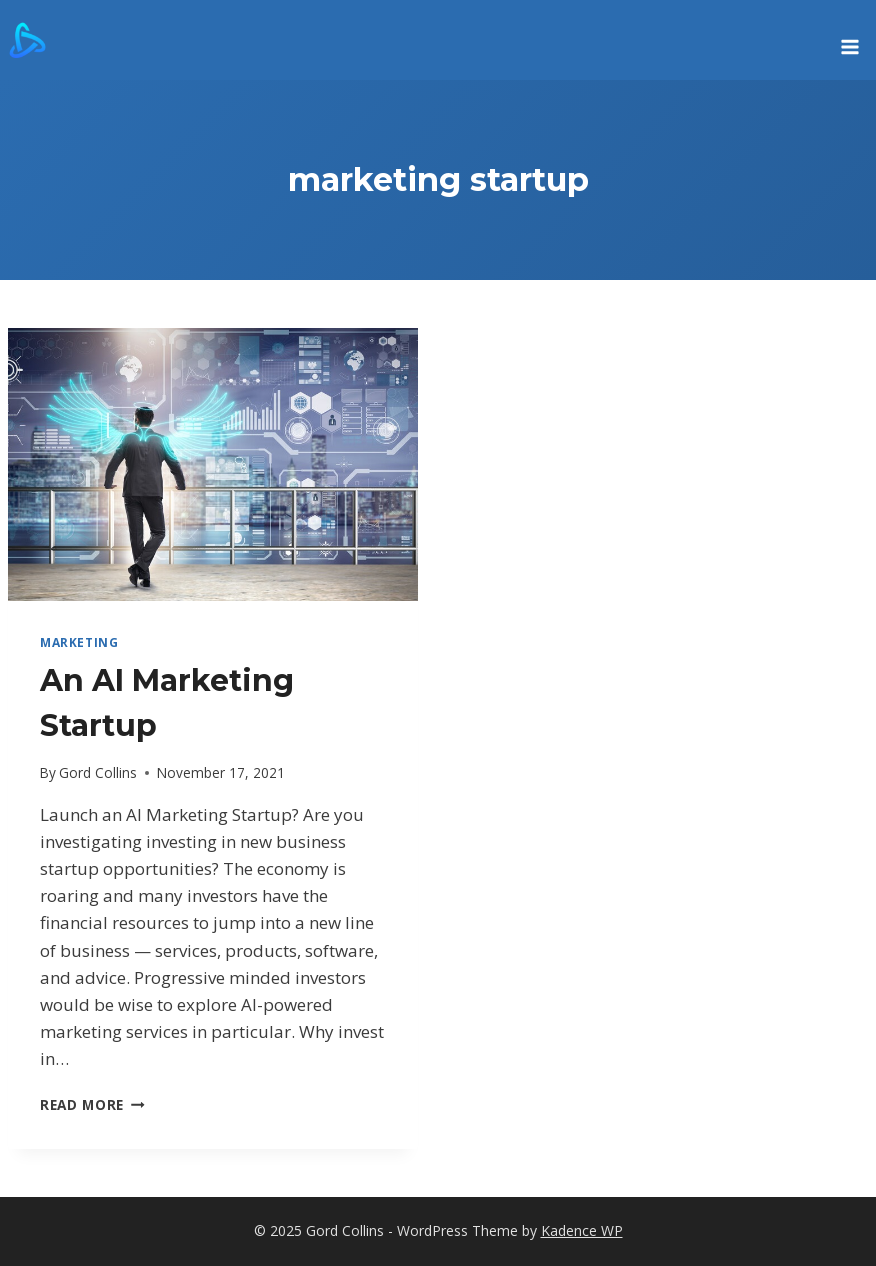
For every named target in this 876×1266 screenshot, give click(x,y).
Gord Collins (98, 772)
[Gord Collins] (27, 40)
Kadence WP (582, 1230)
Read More (92, 1104)
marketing (79, 642)
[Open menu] (849, 40)
